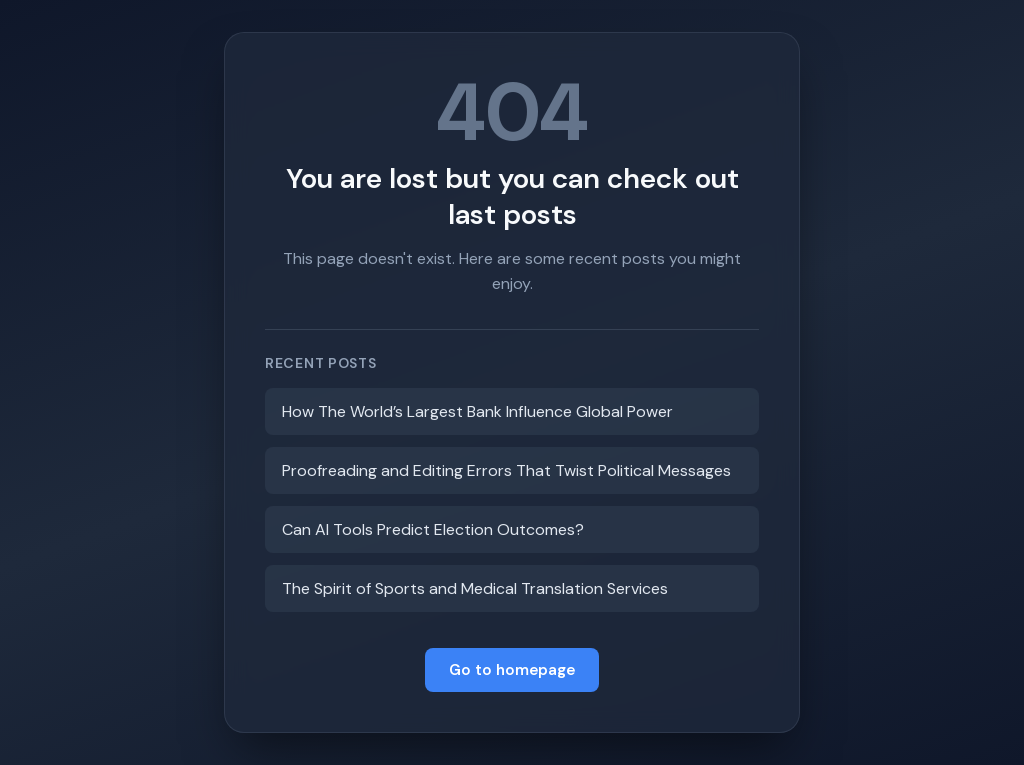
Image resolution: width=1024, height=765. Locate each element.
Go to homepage (512, 670)
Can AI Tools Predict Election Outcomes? (433, 529)
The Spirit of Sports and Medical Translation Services (475, 588)
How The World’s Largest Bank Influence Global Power (477, 411)
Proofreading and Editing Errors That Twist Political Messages (506, 470)
